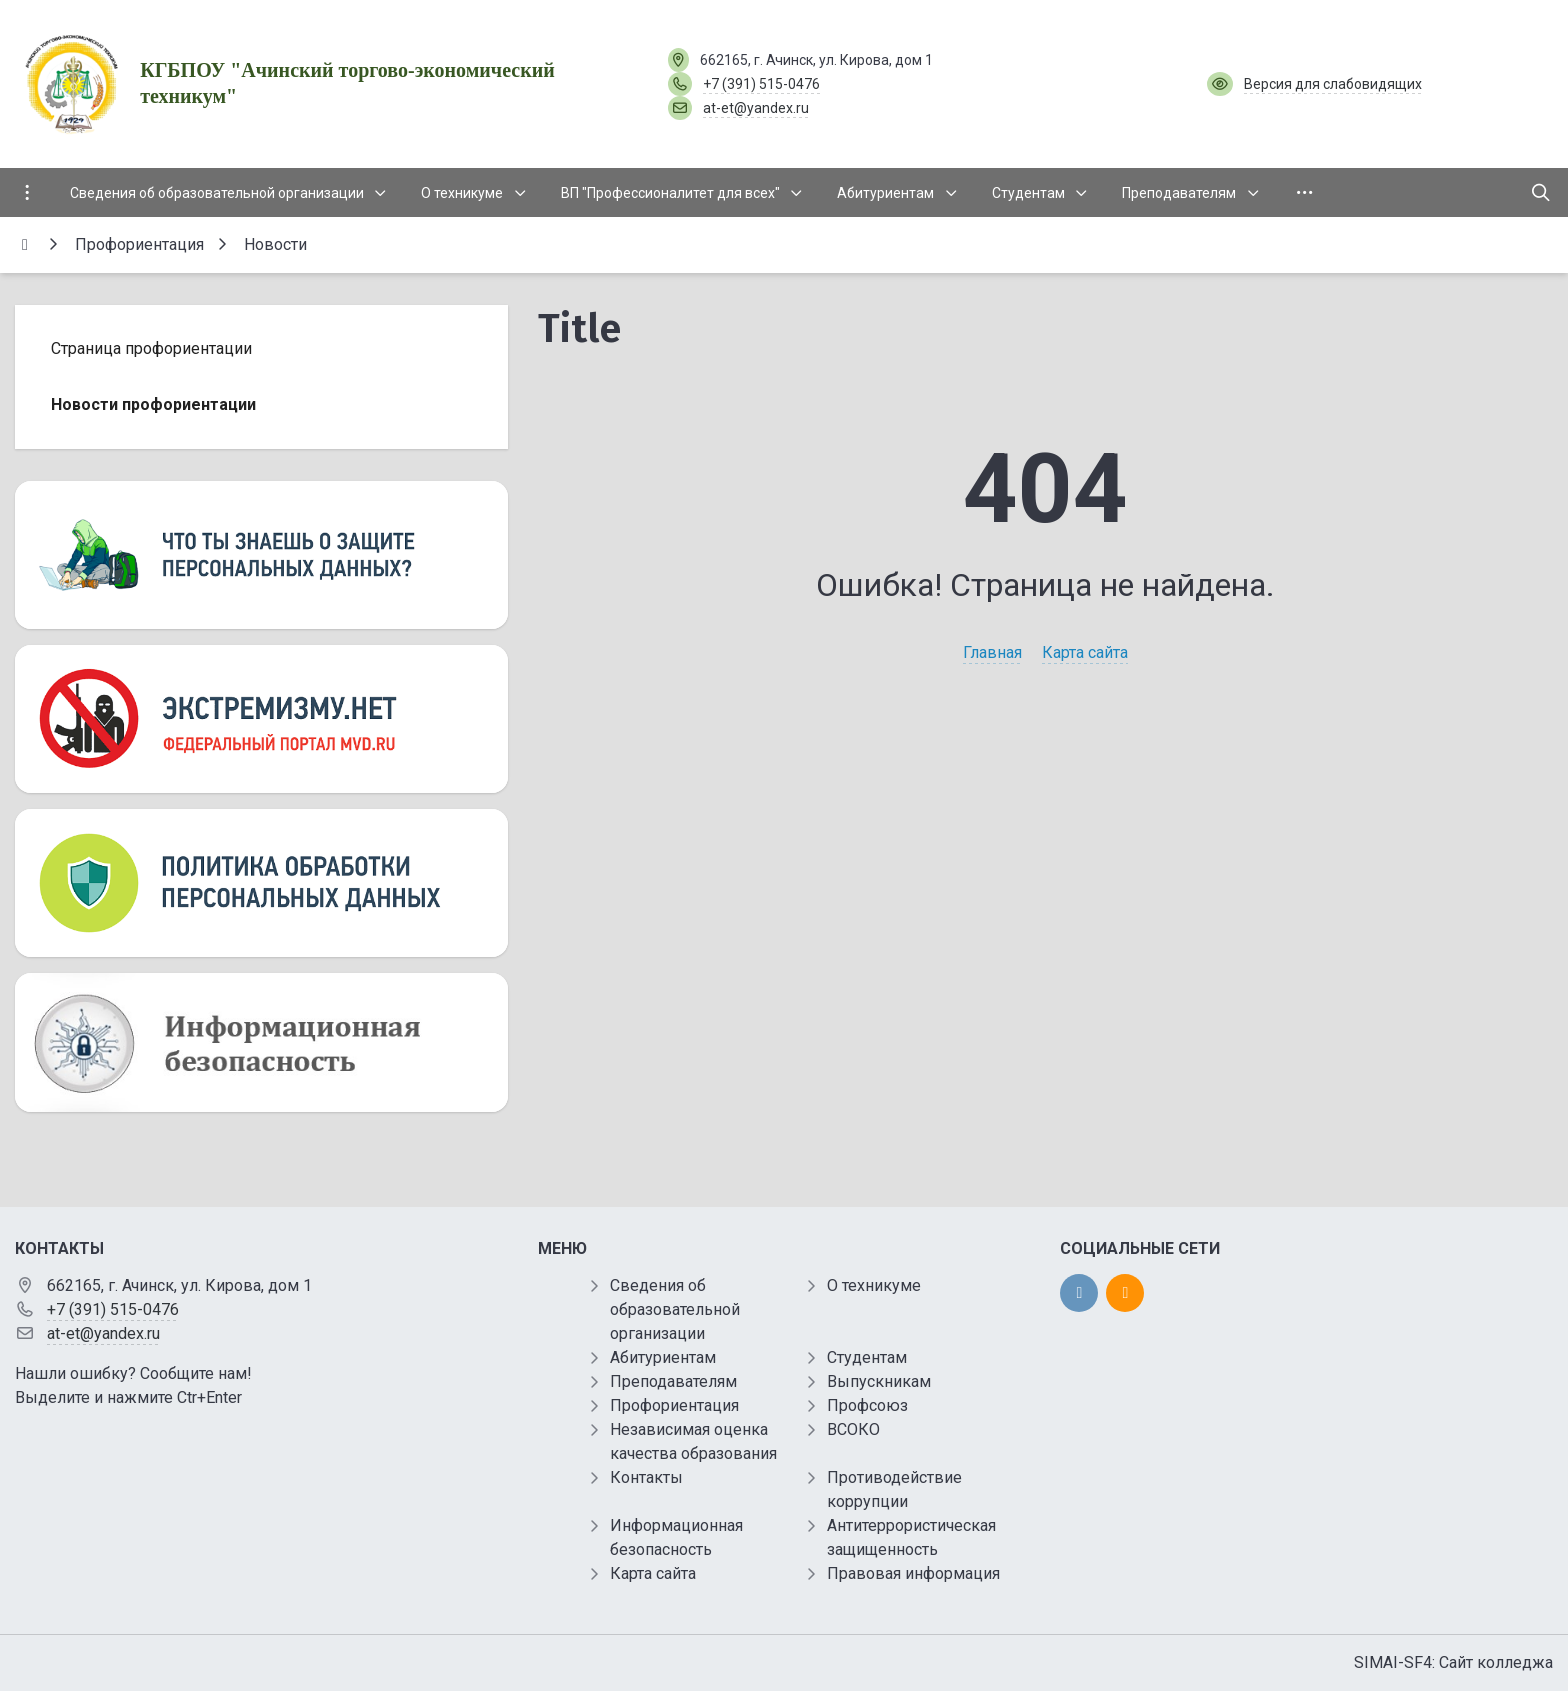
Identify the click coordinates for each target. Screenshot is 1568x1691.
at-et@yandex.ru (756, 108)
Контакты (646, 1477)
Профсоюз (867, 1405)
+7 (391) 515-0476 (761, 84)
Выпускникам (879, 1381)
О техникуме (874, 1285)
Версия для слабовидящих (1333, 84)
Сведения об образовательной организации (675, 1309)
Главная (992, 652)
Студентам (867, 1357)
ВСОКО (853, 1429)
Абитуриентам (663, 1357)
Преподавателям (673, 1381)
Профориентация (674, 1405)
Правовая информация (913, 1573)
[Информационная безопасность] (261, 1042)
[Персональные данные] (261, 555)
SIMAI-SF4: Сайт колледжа (1453, 1662)
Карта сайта (1085, 652)
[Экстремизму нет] (261, 719)
